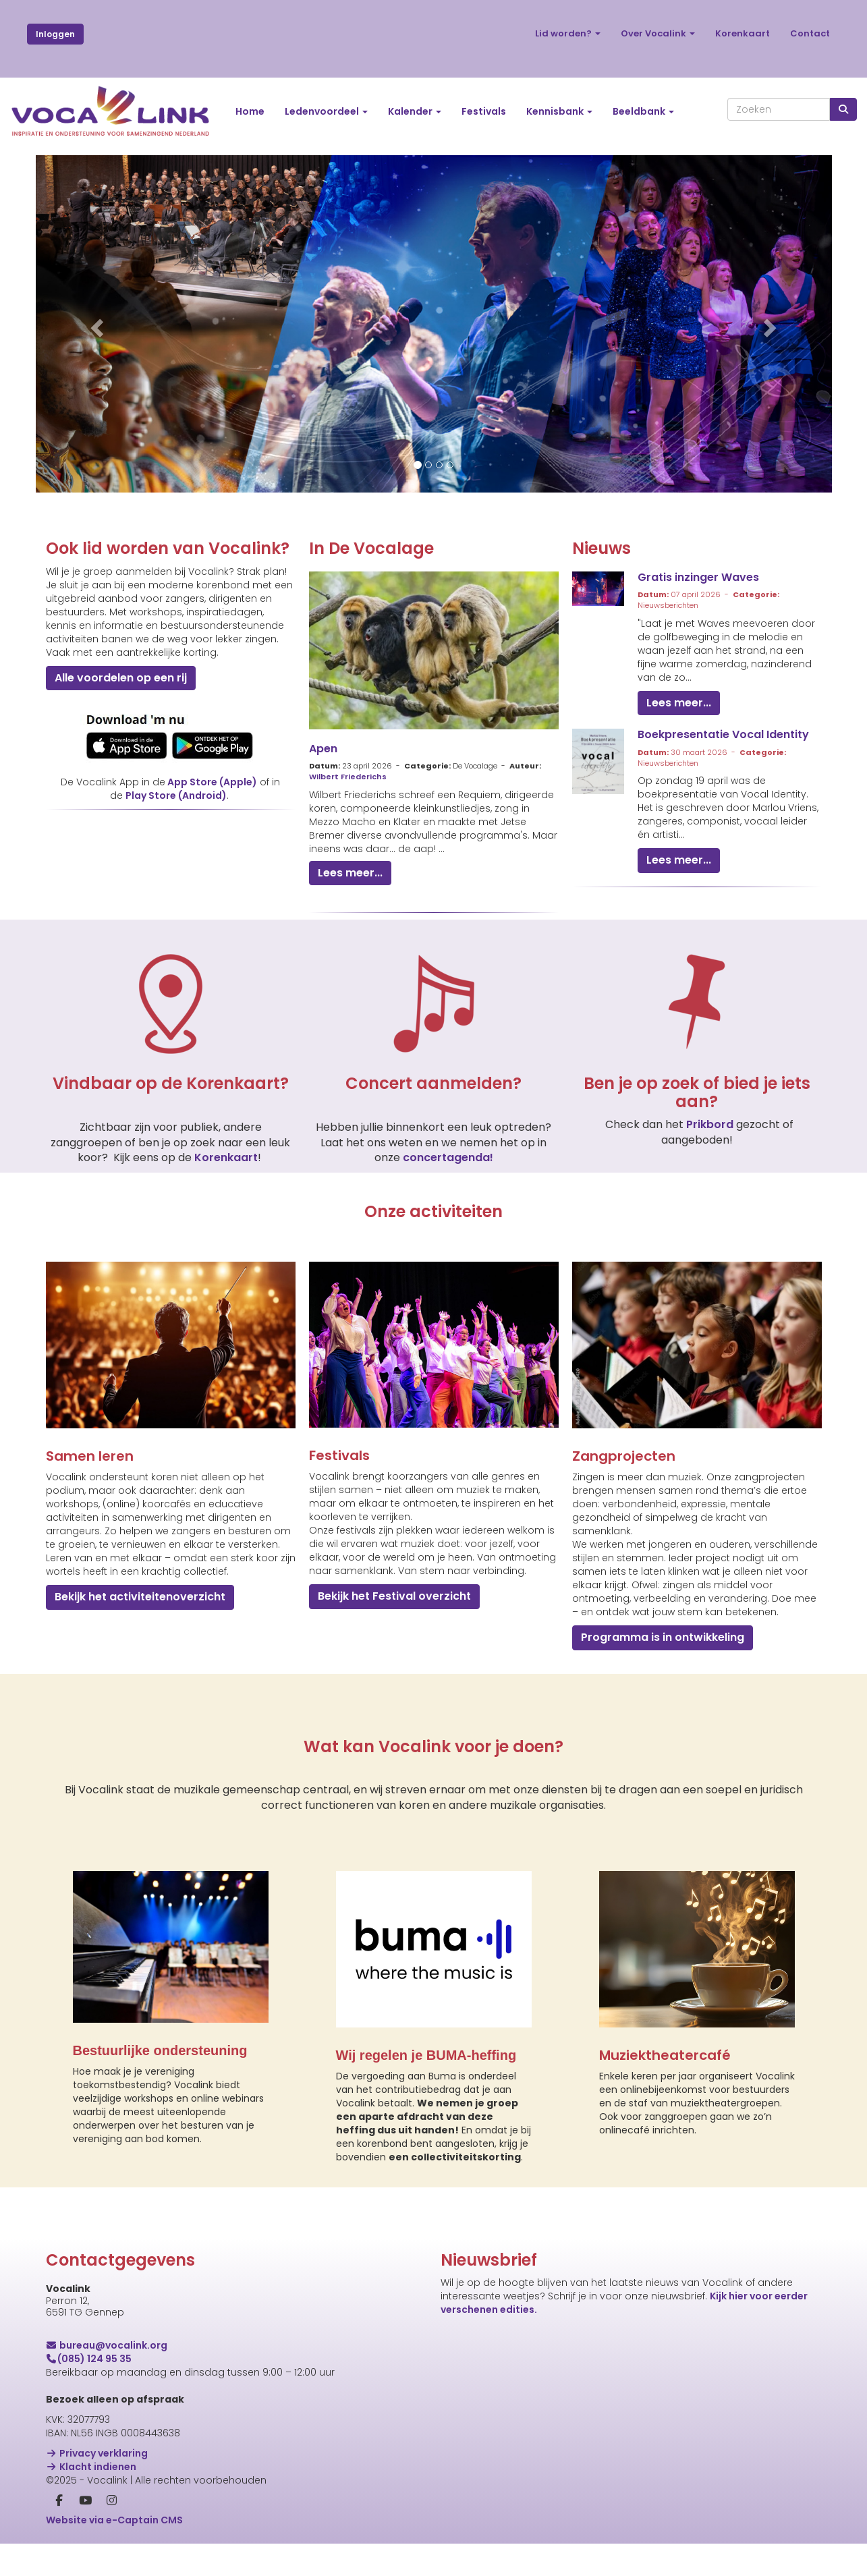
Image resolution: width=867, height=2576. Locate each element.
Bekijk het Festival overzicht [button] (394, 1596)
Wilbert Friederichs (348, 776)
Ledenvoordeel (326, 111)
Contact (810, 33)
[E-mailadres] (599, 2395)
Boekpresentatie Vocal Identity (723, 734)
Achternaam (472, 2462)
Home (249, 111)
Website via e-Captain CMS (114, 2520)
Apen (323, 748)
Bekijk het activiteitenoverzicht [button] (140, 1596)
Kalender (414, 111)
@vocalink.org (107, 2345)
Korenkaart (742, 33)
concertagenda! (448, 1157)
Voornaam (467, 2419)
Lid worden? (567, 33)
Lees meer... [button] (350, 872)
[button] (95, 324)
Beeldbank (643, 111)
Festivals (484, 111)
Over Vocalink (658, 33)
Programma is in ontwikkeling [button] (662, 1637)
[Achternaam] (599, 2482)
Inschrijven (599, 2518)
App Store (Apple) (212, 782)
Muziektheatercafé (665, 2055)
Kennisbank (559, 111)
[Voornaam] (599, 2439)
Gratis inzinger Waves (698, 577)
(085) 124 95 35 (89, 2358)
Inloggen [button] (55, 34)
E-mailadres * (474, 2376)
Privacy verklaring (97, 2453)
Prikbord (711, 1124)
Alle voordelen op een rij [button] (121, 677)
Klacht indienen (91, 2466)
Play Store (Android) (176, 795)
